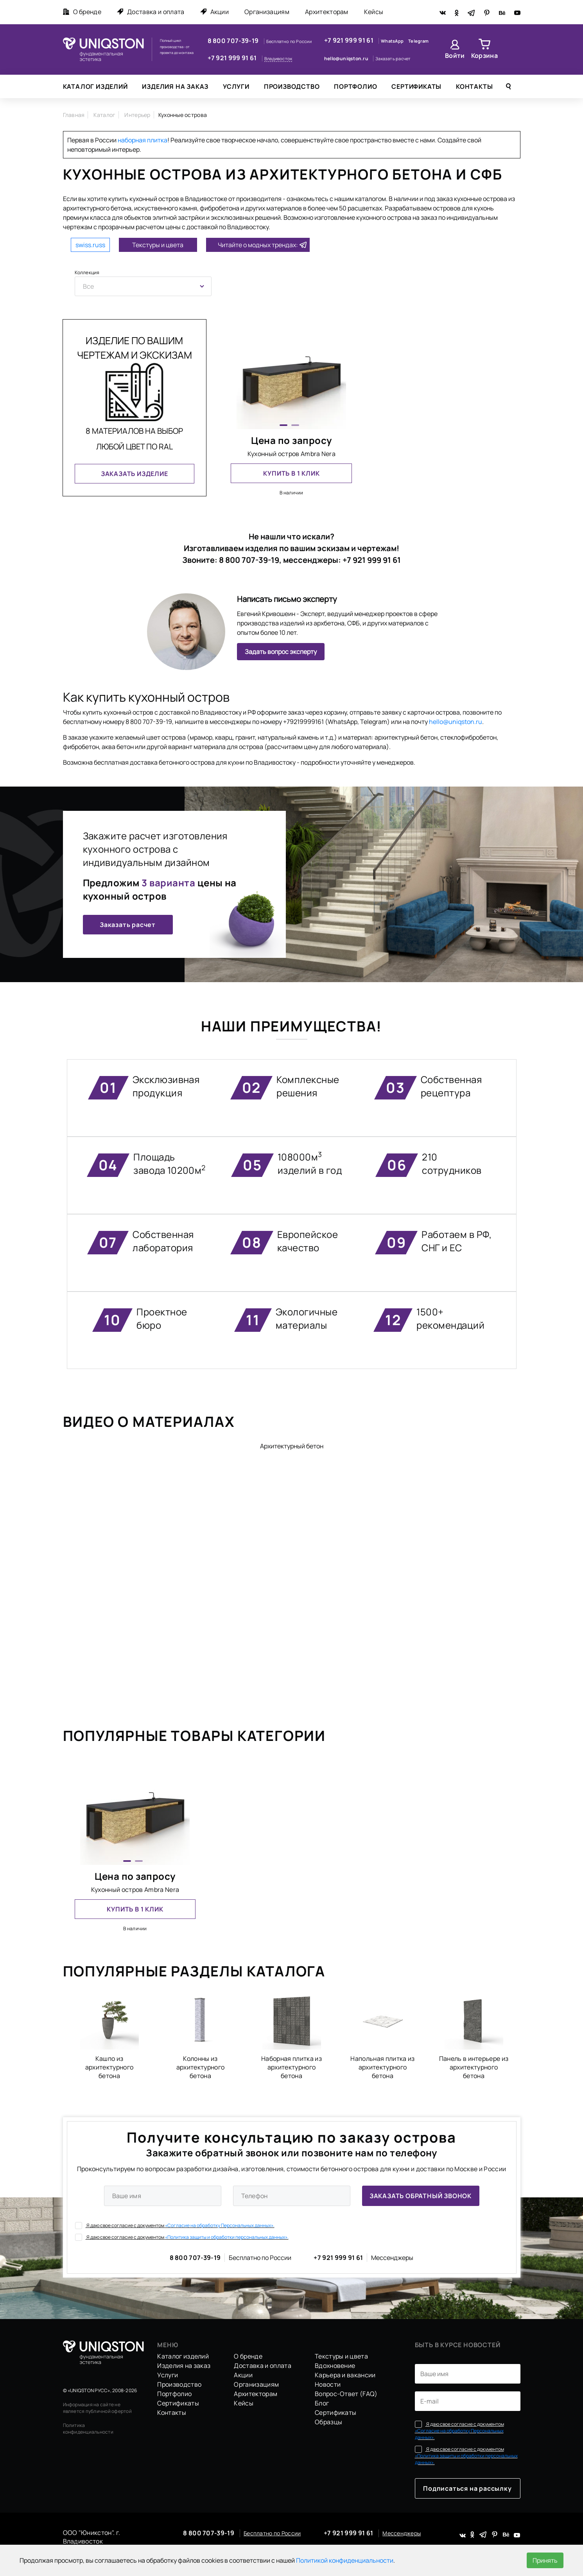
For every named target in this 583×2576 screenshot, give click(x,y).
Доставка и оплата (150, 11)
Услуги (236, 86)
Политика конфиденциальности (88, 2428)
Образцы (328, 2422)
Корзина (484, 55)
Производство (292, 86)
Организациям (266, 11)
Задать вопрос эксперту (281, 651)
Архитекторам (326, 11)
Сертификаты (416, 86)
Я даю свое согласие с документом (174, 2225)
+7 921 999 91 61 (233, 58)
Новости (328, 2384)
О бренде (82, 11)
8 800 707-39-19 (234, 40)
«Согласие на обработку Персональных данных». (219, 2225)
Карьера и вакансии (345, 2375)
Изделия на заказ (175, 86)
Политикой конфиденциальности (344, 2560)
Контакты (474, 86)
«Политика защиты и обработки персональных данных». (227, 2237)
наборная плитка (142, 140)
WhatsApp (392, 41)
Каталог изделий (95, 86)
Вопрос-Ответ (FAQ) (346, 2393)
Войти (455, 55)
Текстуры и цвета (157, 245)
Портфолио (355, 86)
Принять (545, 2560)
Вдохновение (335, 2365)
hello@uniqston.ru (346, 58)
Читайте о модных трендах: (258, 245)
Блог (322, 2403)
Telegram (418, 41)
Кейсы (374, 11)
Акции (214, 11)
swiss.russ (90, 245)
